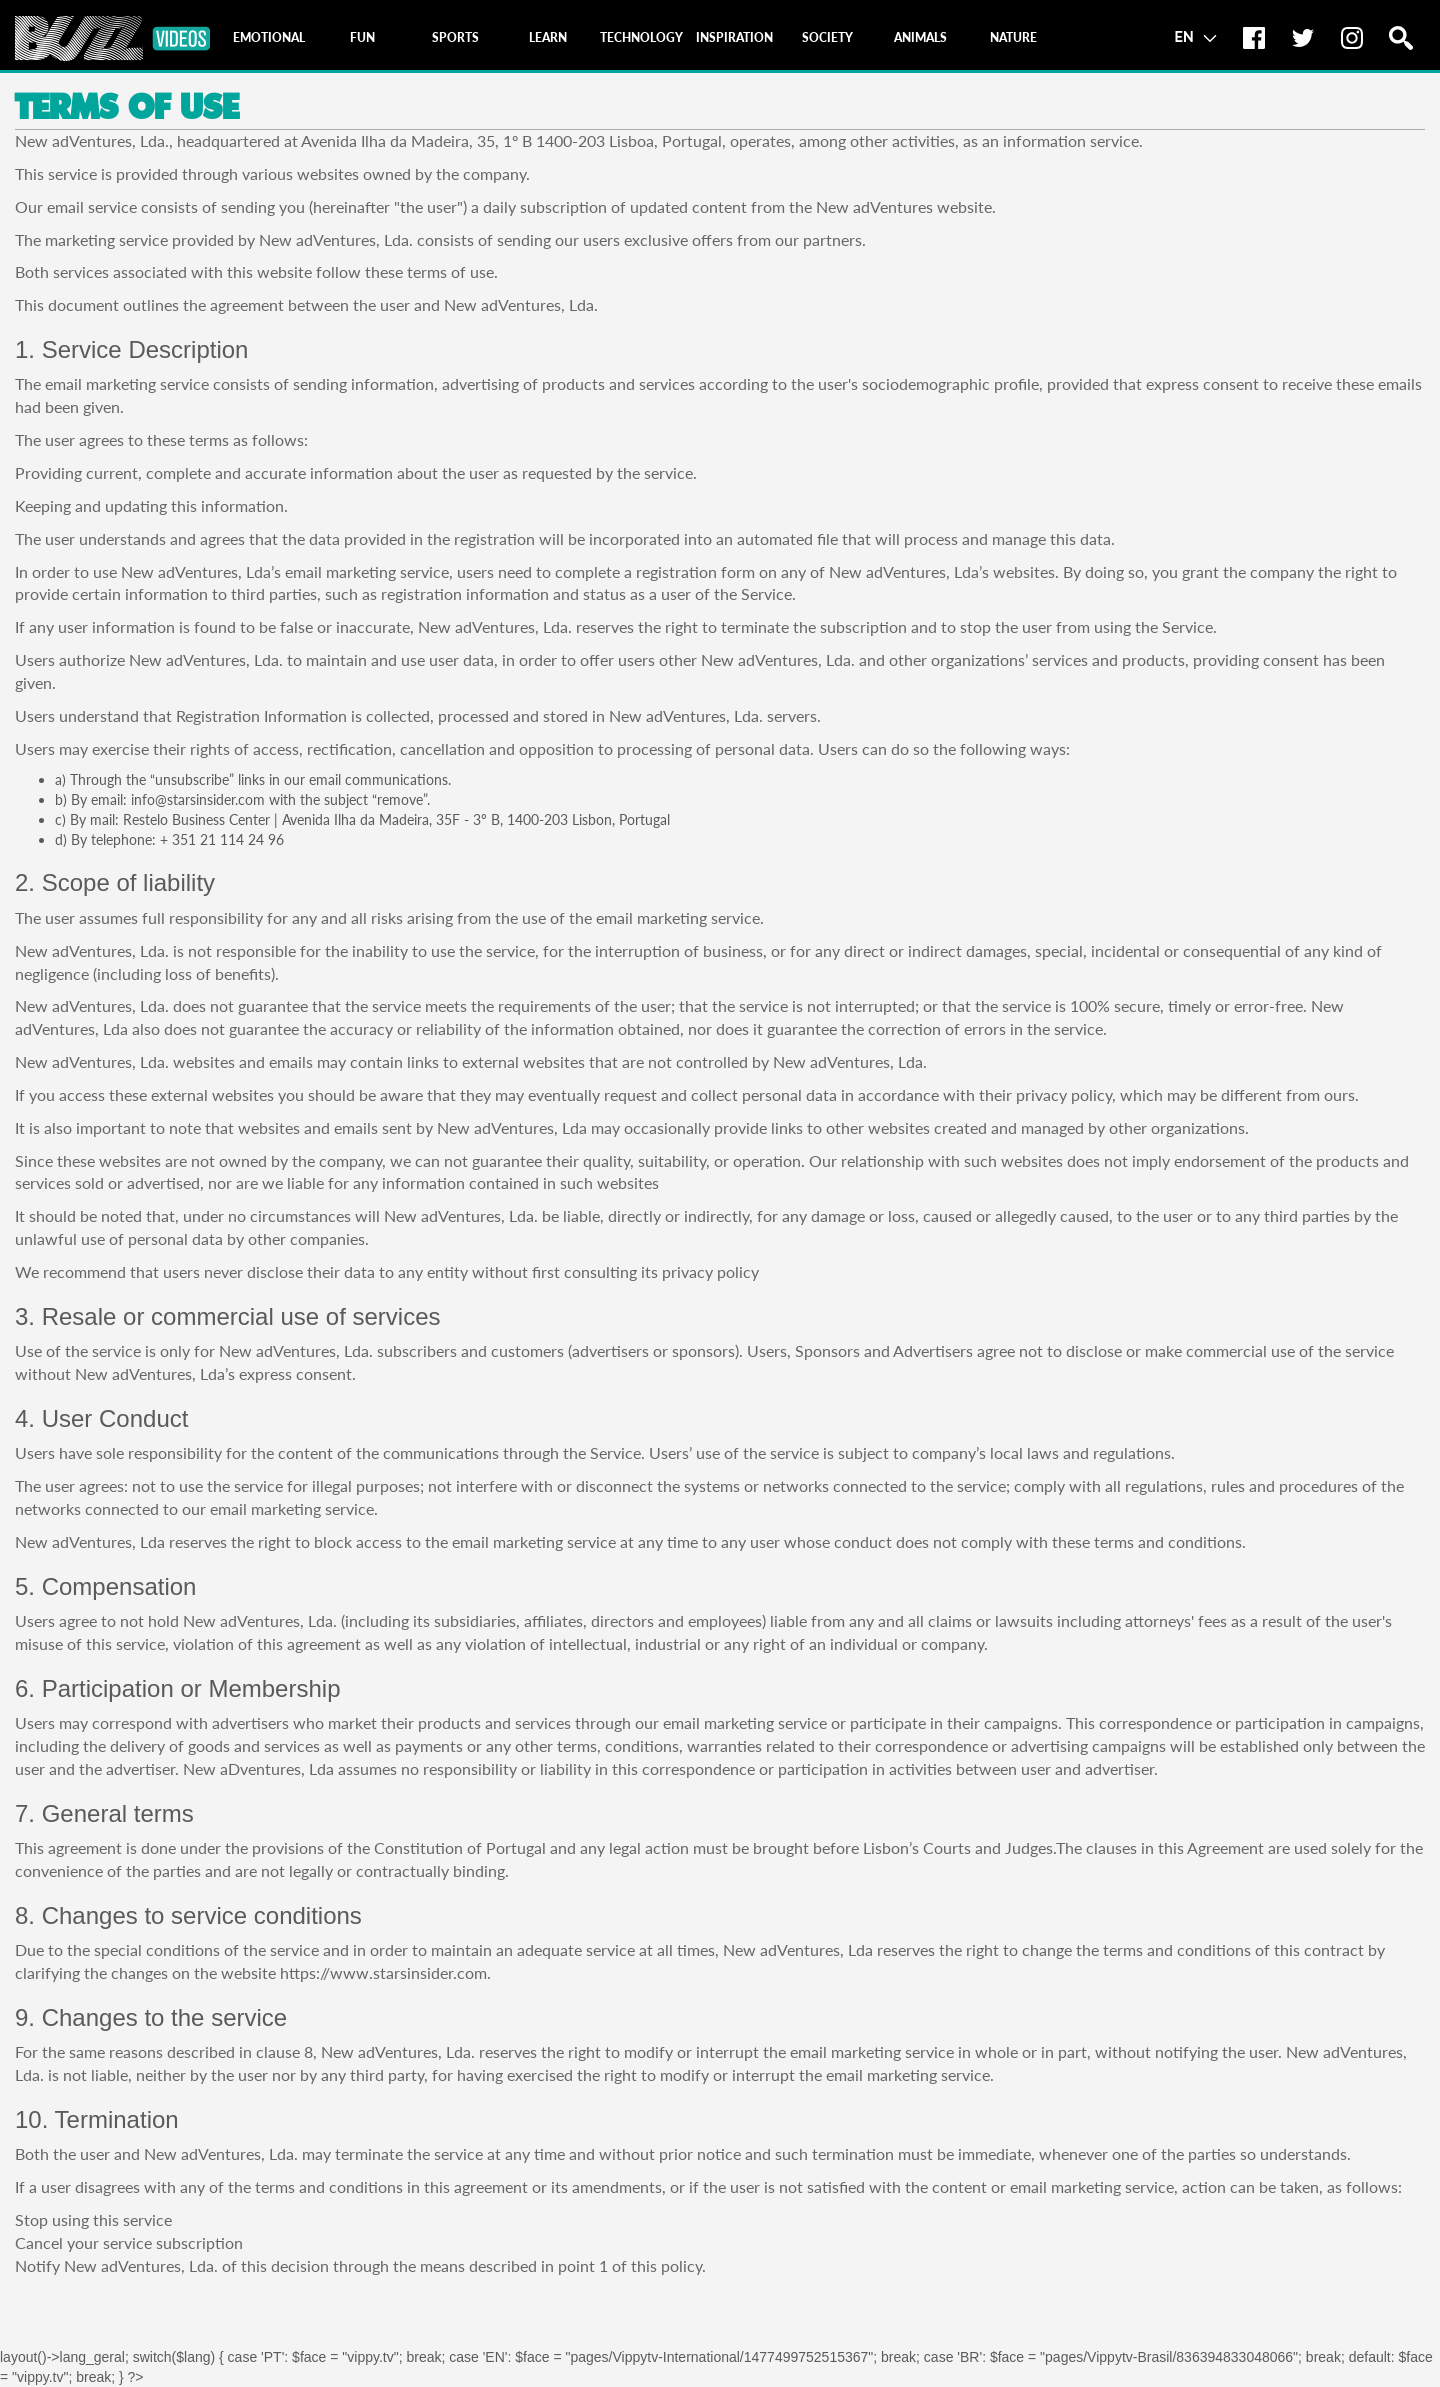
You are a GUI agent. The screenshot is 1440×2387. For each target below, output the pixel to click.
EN (1195, 36)
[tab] (269, 38)
